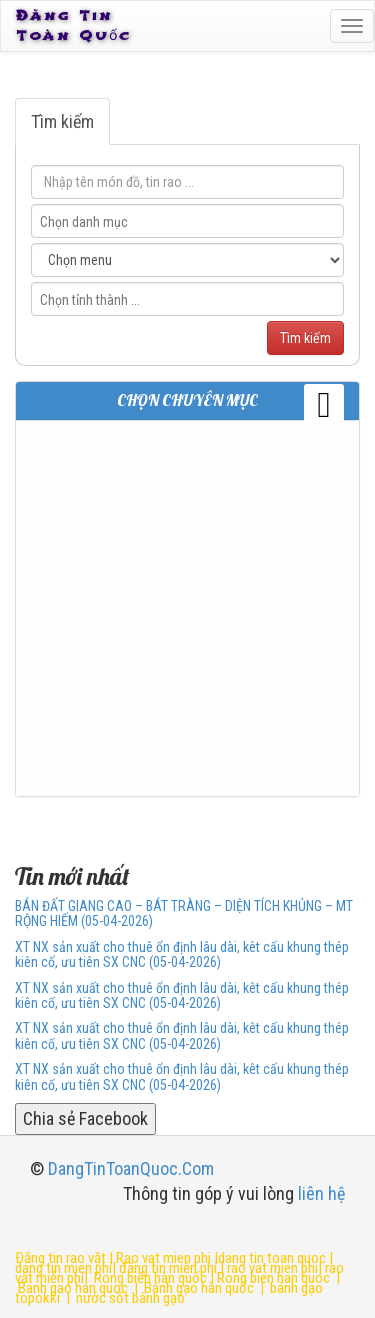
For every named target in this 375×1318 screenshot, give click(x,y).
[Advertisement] (187, 608)
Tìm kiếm (62, 121)
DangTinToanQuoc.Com (131, 1168)
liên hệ (321, 1193)
